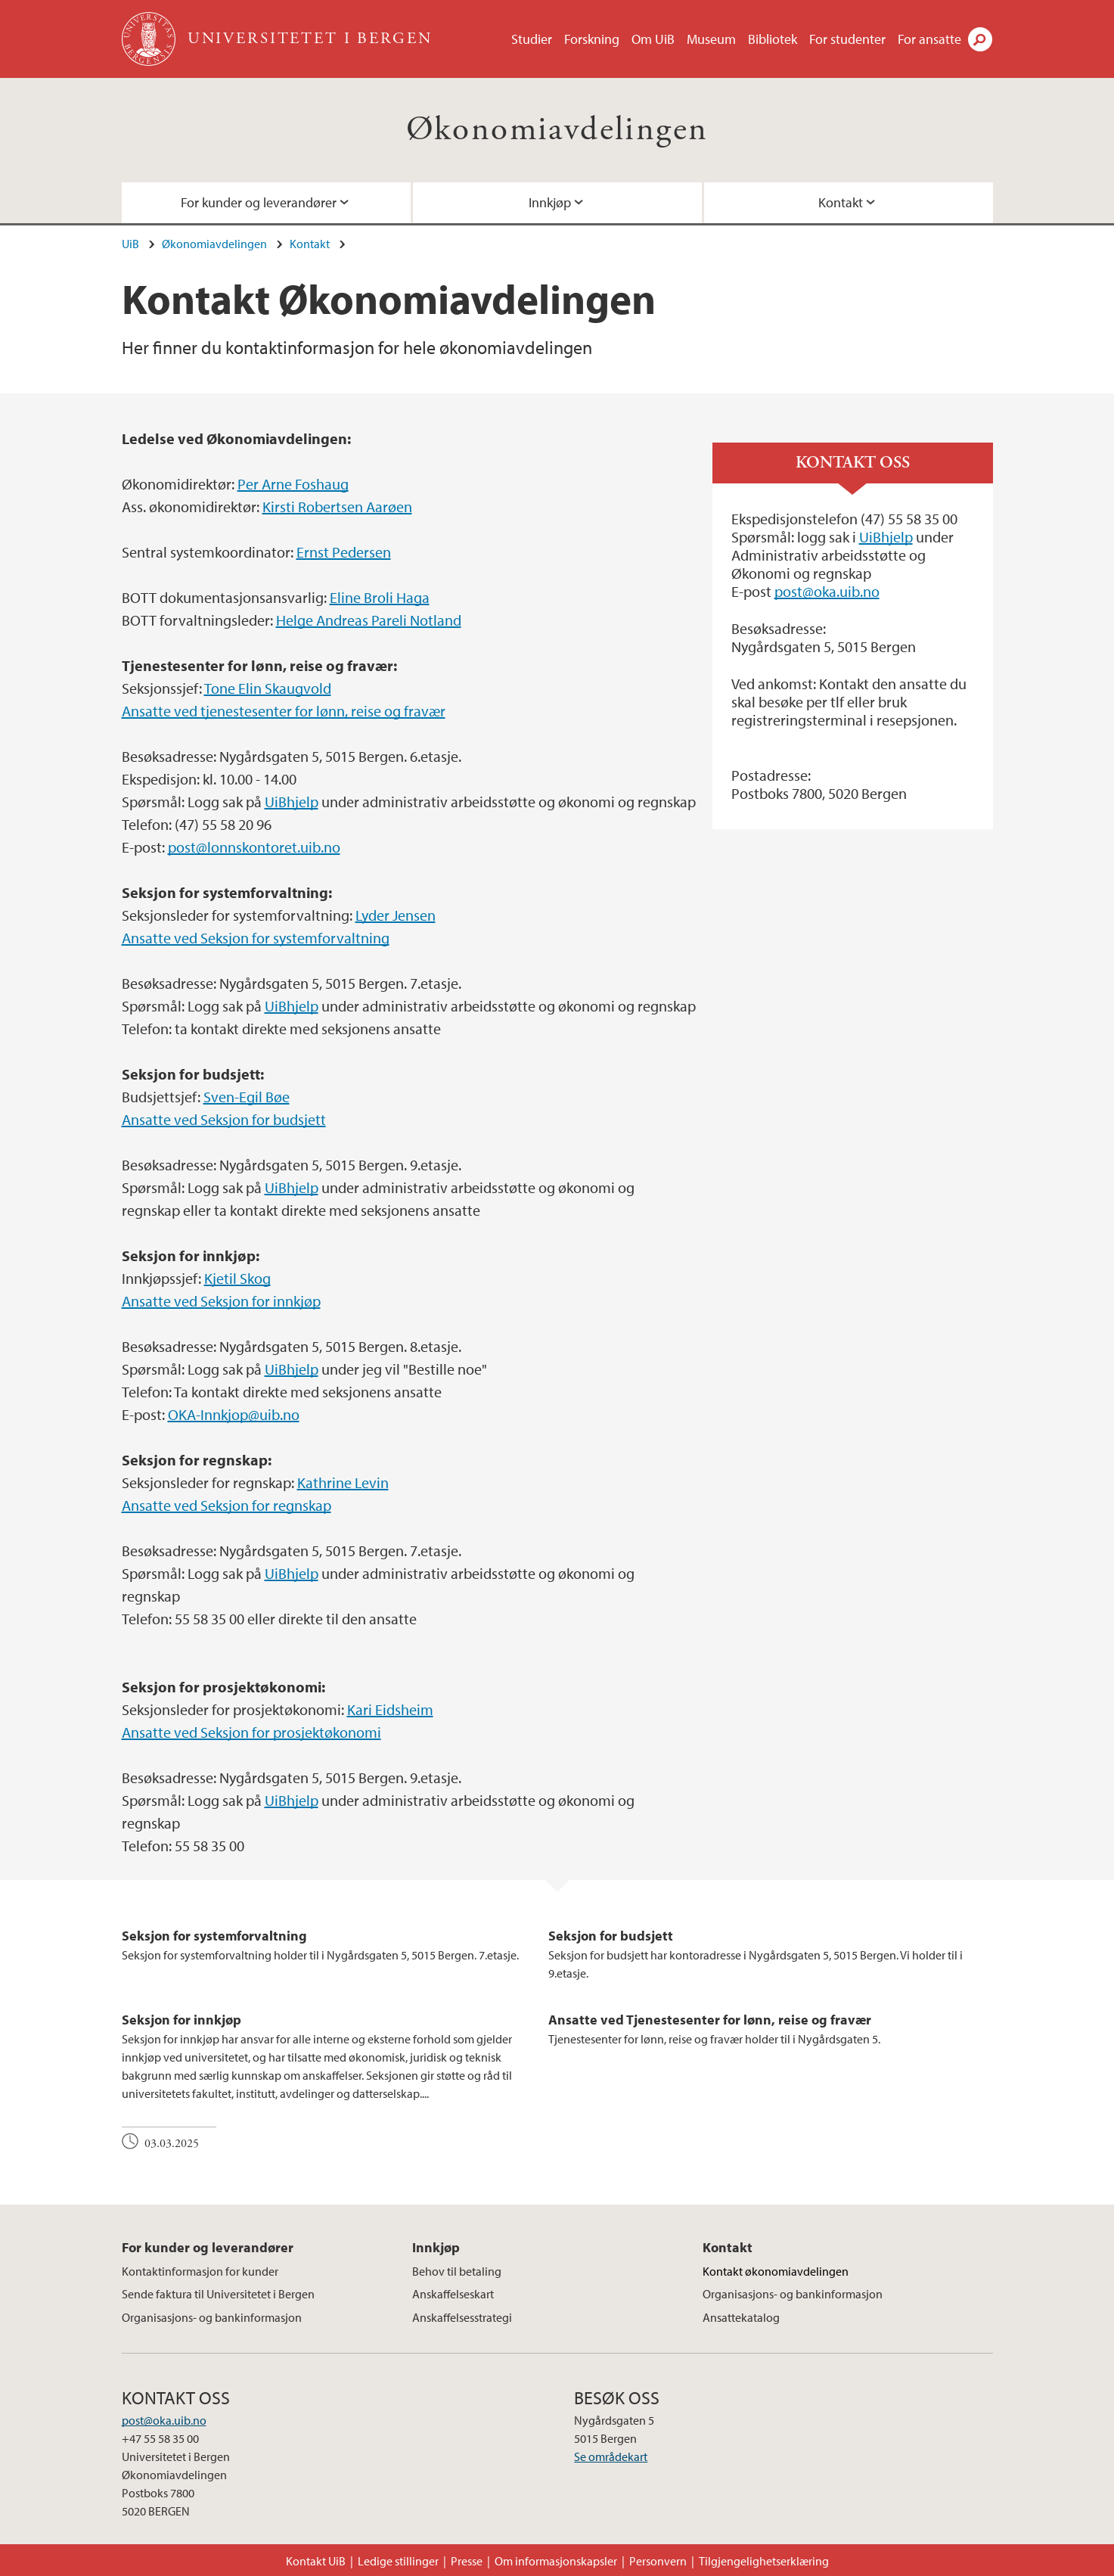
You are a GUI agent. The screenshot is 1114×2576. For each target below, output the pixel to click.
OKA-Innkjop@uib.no (233, 1414)
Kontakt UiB (316, 2560)
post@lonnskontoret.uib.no (254, 846)
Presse (467, 2560)
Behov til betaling (456, 2271)
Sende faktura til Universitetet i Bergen (218, 2293)
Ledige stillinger (398, 2560)
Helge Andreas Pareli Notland (368, 620)
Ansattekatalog (741, 2317)
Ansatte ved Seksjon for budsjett (224, 1119)
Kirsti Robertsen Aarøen (337, 506)
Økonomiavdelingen (557, 129)
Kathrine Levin (343, 1482)
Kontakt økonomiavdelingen (776, 2271)
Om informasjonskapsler (556, 2560)
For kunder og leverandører (259, 202)
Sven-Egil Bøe (246, 1096)
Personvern (658, 2560)
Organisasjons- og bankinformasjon (212, 2317)
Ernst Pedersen (343, 551)
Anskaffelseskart (453, 2293)
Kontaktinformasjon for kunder (200, 2271)
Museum (711, 39)
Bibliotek (772, 39)
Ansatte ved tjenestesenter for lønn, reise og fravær (283, 710)
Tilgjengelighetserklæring (764, 2560)
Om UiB (653, 39)
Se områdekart (610, 2456)
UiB (130, 243)
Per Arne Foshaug (293, 483)
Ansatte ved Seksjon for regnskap (226, 1505)
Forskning (591, 39)
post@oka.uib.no (827, 591)
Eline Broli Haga (380, 597)
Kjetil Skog (237, 1278)
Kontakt (840, 202)
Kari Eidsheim (390, 1709)
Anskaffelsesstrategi (462, 2317)
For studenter (847, 39)
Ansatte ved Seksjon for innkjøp (221, 1300)
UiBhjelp (291, 801)
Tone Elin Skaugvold (267, 688)
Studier (531, 39)
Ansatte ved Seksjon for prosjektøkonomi (251, 1732)
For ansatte (929, 39)
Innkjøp (550, 202)
